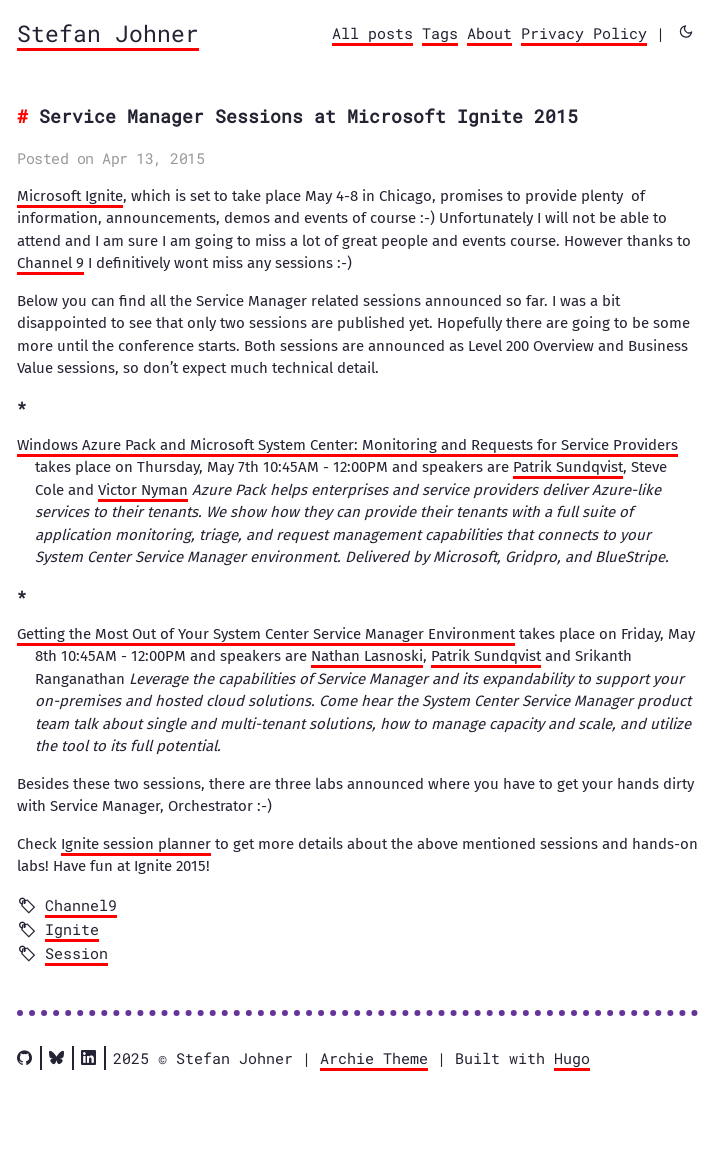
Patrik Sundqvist (568, 467)
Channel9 (81, 905)
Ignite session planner (136, 844)
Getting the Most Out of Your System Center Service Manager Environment (266, 634)
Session (76, 953)
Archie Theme (374, 1058)
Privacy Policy (584, 33)
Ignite (72, 929)
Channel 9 (50, 263)
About (489, 33)
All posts (372, 33)
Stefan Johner (108, 33)
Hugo (572, 1058)
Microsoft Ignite (70, 196)
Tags (440, 33)
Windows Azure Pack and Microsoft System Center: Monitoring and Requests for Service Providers (347, 445)
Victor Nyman (143, 490)
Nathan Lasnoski (367, 656)
